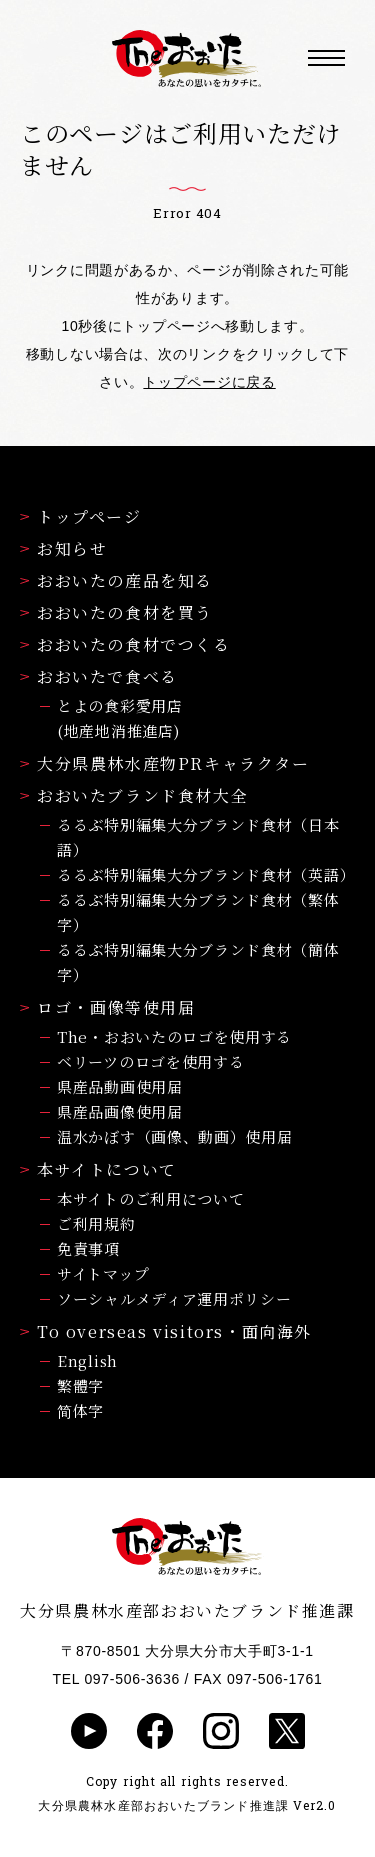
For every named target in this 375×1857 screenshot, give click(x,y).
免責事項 (88, 1248)
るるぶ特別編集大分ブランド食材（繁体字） (198, 912)
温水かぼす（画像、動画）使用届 (175, 1136)
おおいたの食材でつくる (125, 644)
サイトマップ (103, 1273)
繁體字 (80, 1385)
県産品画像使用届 (120, 1111)
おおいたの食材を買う (116, 612)
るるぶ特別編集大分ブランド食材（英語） (206, 874)
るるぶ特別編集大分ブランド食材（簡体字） (198, 962)
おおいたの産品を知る (116, 580)
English (87, 1360)
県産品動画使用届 (120, 1086)
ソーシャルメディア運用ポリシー (174, 1298)
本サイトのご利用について (150, 1198)
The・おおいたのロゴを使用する (174, 1036)
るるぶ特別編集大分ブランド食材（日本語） (198, 837)
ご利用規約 (96, 1223)
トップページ (81, 516)
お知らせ (63, 548)
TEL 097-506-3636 (116, 1679)
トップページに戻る (209, 382)
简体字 (80, 1410)
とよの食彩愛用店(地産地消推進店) (120, 718)
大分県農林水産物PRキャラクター (165, 763)
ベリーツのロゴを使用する (150, 1061)
